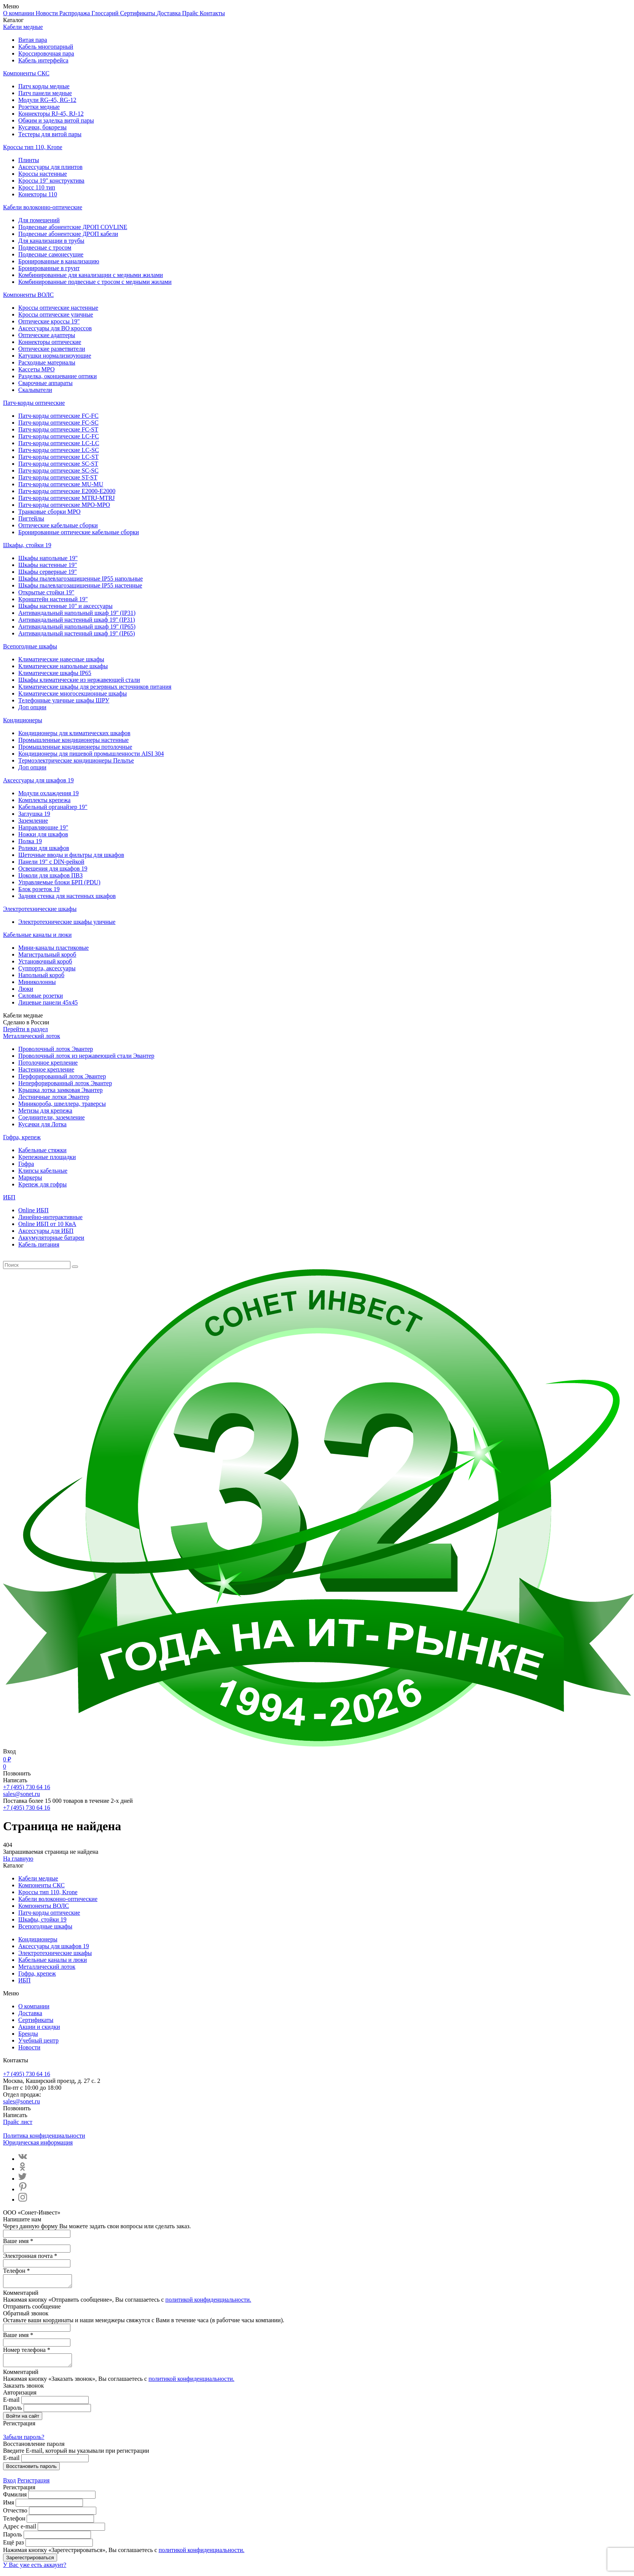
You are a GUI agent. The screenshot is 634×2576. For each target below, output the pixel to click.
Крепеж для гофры (42, 1184)
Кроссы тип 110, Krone (32, 147)
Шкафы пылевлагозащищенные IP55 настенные (80, 585)
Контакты (212, 13)
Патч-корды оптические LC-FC (58, 436)
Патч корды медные (44, 86)
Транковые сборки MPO (49, 511)
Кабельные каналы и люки (37, 934)
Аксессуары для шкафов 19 (38, 780)
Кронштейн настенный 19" (53, 599)
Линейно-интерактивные (50, 1217)
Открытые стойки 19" (46, 592)
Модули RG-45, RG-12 (47, 100)
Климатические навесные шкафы (61, 659)
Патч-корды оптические (34, 403)
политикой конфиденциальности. (209, 2302)
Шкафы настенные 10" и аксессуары (65, 606)
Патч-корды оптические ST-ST (57, 477)
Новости (47, 13)
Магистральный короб (47, 954)
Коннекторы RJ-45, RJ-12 (51, 113)
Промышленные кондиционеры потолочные (75, 747)
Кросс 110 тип (36, 187)
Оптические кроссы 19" (49, 321)
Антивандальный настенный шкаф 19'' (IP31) (76, 619)
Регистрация (34, 2485)
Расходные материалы (46, 362)
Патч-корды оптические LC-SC (58, 450)
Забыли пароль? (23, 2441)
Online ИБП (33, 1210)
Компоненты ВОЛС (28, 294)
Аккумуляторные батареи (51, 1237)
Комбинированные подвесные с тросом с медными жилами (95, 282)
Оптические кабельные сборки (58, 525)
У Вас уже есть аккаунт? (34, 2569)
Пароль (12, 2412)
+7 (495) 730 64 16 (26, 1787)
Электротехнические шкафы (39, 909)
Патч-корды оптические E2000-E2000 (66, 491)
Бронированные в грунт (49, 268)
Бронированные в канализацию (58, 261)
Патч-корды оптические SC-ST (58, 463)
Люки (25, 989)
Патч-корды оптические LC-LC (58, 443)
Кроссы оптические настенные (58, 307)
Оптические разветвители (51, 348)
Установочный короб (45, 961)
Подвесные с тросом (44, 247)
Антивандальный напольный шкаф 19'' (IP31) (76, 613)
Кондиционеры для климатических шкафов (74, 733)
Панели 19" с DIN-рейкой (51, 861)
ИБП (9, 1197)
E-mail (11, 2404)
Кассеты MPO (36, 369)
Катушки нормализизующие (54, 355)
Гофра (26, 1164)
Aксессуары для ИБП (45, 1231)
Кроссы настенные (42, 173)
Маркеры (30, 1177)
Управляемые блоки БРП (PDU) (59, 882)
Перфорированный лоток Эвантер (62, 1076)
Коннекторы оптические (49, 342)
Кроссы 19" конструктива (51, 180)
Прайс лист (17, 2122)
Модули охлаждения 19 (48, 793)
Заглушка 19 (34, 813)
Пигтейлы (31, 518)
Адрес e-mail (19, 2531)
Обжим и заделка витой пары (56, 120)
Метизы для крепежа (45, 1110)
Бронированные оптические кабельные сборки (78, 532)
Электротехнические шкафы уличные (66, 922)
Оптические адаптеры (46, 335)
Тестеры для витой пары (49, 134)
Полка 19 (30, 841)
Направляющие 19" (43, 827)
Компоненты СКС (26, 73)
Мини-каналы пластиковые (53, 947)
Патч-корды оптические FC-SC (58, 422)
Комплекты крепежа (44, 800)
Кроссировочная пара (46, 53)
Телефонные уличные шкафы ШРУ (63, 700)
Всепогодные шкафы (30, 646)
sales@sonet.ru (21, 1794)
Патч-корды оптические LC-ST (58, 457)
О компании (19, 13)
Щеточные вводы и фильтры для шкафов (71, 855)
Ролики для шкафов (43, 848)
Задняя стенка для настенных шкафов (67, 896)
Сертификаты (138, 13)
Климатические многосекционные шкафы (72, 693)
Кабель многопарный (45, 46)
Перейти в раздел (25, 1029)
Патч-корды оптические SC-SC (58, 470)
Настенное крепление (46, 1069)
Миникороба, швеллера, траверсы (62, 1103)
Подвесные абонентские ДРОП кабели (68, 234)
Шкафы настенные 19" (47, 565)
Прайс (191, 13)
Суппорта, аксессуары (46, 968)
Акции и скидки (39, 2027)
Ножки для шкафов (43, 834)
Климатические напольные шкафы (63, 666)
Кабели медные (23, 27)
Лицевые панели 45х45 (48, 1002)
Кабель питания (38, 1244)
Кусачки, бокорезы (42, 127)
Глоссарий (105, 13)
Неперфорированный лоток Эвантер (65, 1083)
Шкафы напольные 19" (48, 558)
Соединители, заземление (51, 1117)
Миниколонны (37, 982)
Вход (9, 2485)
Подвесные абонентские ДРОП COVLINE (72, 227)
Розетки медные (39, 106)
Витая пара (32, 40)
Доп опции (32, 707)
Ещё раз (13, 2547)
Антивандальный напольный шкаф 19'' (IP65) (76, 626)
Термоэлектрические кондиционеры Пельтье (76, 760)
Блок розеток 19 (39, 889)
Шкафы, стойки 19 (27, 545)
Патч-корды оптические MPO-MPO (64, 505)
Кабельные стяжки (42, 1150)
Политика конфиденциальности (44, 2135)
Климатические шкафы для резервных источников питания (94, 686)
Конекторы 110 (37, 194)
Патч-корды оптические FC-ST (58, 429)
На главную (18, 1858)
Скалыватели (35, 390)
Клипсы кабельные (42, 1170)
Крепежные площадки (47, 1157)
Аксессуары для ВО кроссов (55, 328)
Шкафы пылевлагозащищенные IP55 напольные (80, 578)
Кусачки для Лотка (42, 1124)
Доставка (169, 13)
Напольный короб (41, 975)
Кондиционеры (22, 720)
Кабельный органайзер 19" (53, 807)
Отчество (15, 2515)
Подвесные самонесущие (50, 254)
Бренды (28, 2033)
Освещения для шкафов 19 (52, 868)
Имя (8, 2507)
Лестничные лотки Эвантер (53, 1097)
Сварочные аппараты (45, 383)
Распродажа (75, 13)
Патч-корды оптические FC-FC (58, 415)
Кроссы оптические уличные (55, 314)
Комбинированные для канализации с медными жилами (90, 275)
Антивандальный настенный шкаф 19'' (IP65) (76, 633)
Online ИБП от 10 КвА (47, 1224)
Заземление (33, 820)
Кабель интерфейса (43, 60)
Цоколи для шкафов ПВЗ (50, 875)
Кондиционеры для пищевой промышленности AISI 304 (91, 753)
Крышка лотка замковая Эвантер (60, 1090)
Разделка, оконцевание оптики (57, 376)
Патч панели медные (45, 93)
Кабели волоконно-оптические (42, 207)
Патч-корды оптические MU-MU (60, 484)
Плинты (28, 160)
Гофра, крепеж (22, 1137)
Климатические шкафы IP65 (54, 673)
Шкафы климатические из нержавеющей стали (79, 680)
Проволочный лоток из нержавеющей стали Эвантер (86, 1055)
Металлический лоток (31, 1036)
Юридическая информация (38, 2142)
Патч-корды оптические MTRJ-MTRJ (66, 498)
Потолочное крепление (48, 1062)
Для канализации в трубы (51, 240)
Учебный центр (38, 2040)
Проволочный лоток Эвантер (55, 1049)
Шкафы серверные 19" (47, 571)
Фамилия (15, 2499)
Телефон (14, 2523)
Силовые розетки (40, 995)
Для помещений (39, 220)
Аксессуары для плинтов (50, 167)
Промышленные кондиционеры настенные (73, 740)
